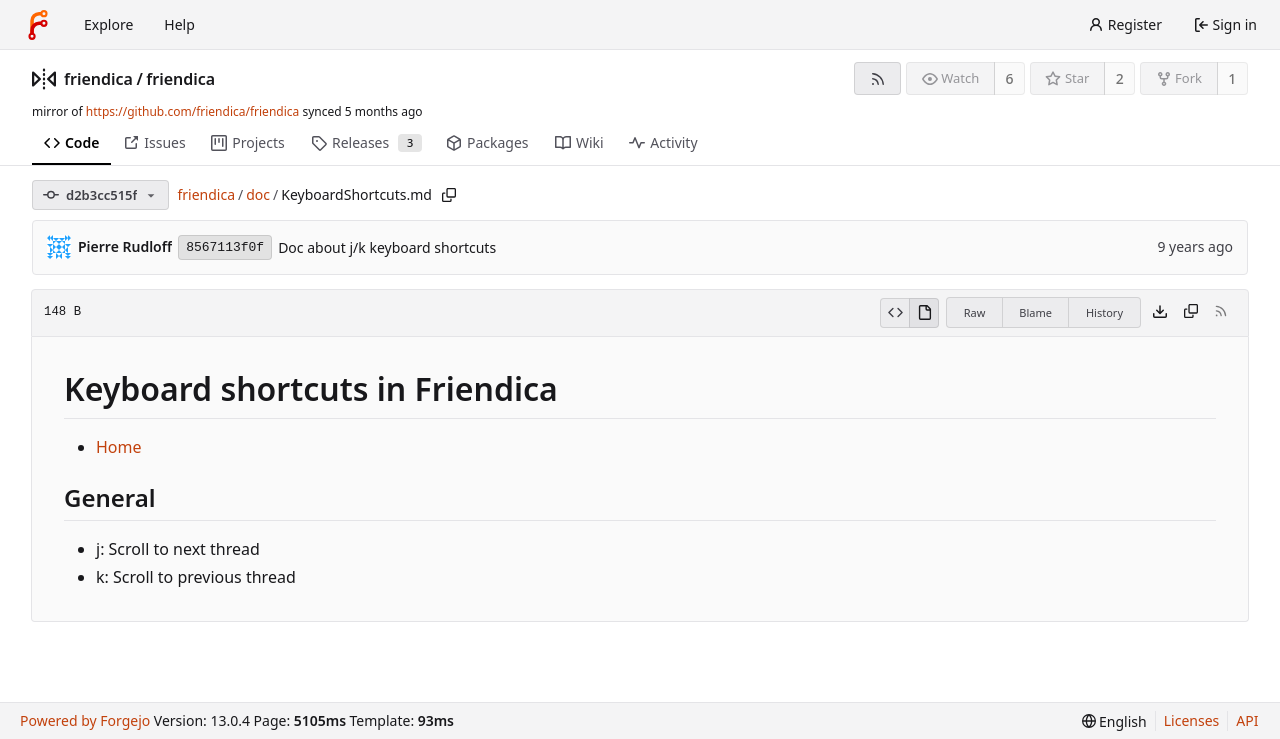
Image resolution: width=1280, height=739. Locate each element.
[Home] (38, 25)
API (1247, 720)
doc (258, 194)
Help (179, 24)
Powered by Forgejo (85, 720)
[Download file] (1160, 313)
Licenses (1192, 720)
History (1104, 312)
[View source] (894, 313)
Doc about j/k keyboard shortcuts (387, 247)
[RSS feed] (877, 78)
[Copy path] (449, 195)
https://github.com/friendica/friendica (192, 111)
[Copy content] (1191, 313)
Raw (975, 312)
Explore (108, 24)
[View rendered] (924, 313)
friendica (98, 79)
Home (119, 447)
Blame (1035, 312)
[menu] (1114, 721)
